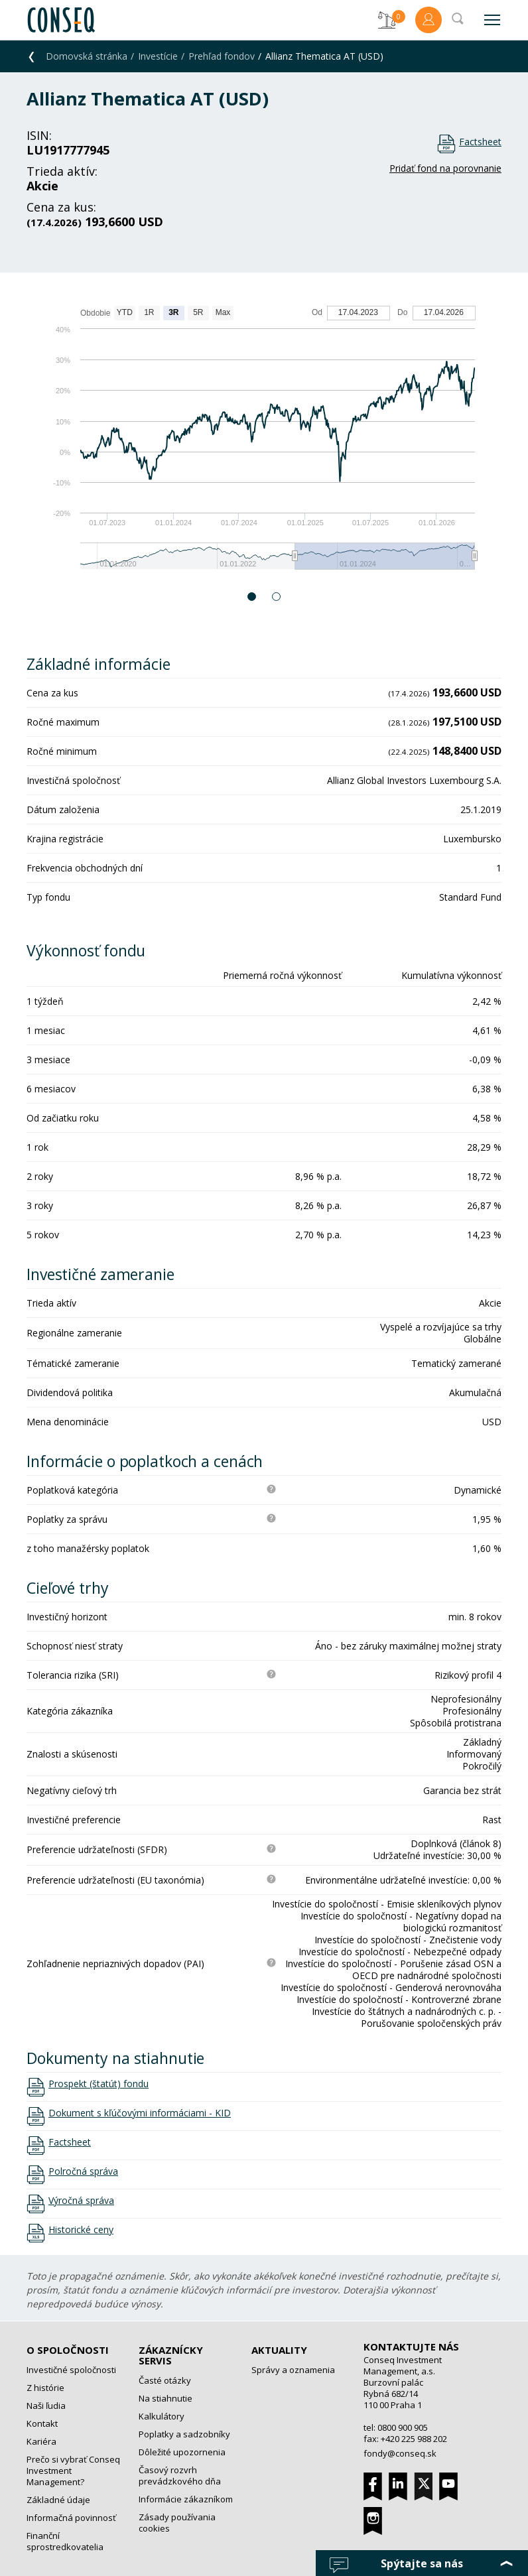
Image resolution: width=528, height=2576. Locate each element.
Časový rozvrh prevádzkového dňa (180, 2475)
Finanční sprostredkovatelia (65, 2541)
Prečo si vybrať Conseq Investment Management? (73, 2470)
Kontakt (42, 2423)
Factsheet (480, 141)
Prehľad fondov (221, 56)
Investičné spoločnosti (71, 2370)
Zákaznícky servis (171, 2355)
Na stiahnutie (165, 2398)
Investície (158, 56)
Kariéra (41, 2441)
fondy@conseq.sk (399, 2453)
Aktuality (279, 2349)
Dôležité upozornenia (182, 2452)
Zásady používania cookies (177, 2522)
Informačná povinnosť (71, 2518)
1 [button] (252, 596)
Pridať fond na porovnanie (445, 168)
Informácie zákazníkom (186, 2499)
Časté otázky (165, 2380)
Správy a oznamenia (293, 2370)
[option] (264, 444)
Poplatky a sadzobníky (184, 2434)
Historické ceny (80, 2230)
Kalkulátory (161, 2416)
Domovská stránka (86, 56)
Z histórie (45, 2388)
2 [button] (277, 596)
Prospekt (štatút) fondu (98, 2084)
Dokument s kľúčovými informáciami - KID (139, 2113)
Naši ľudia (46, 2406)
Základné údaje (58, 2500)
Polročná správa (83, 2171)
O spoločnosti (68, 2349)
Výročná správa (81, 2201)
